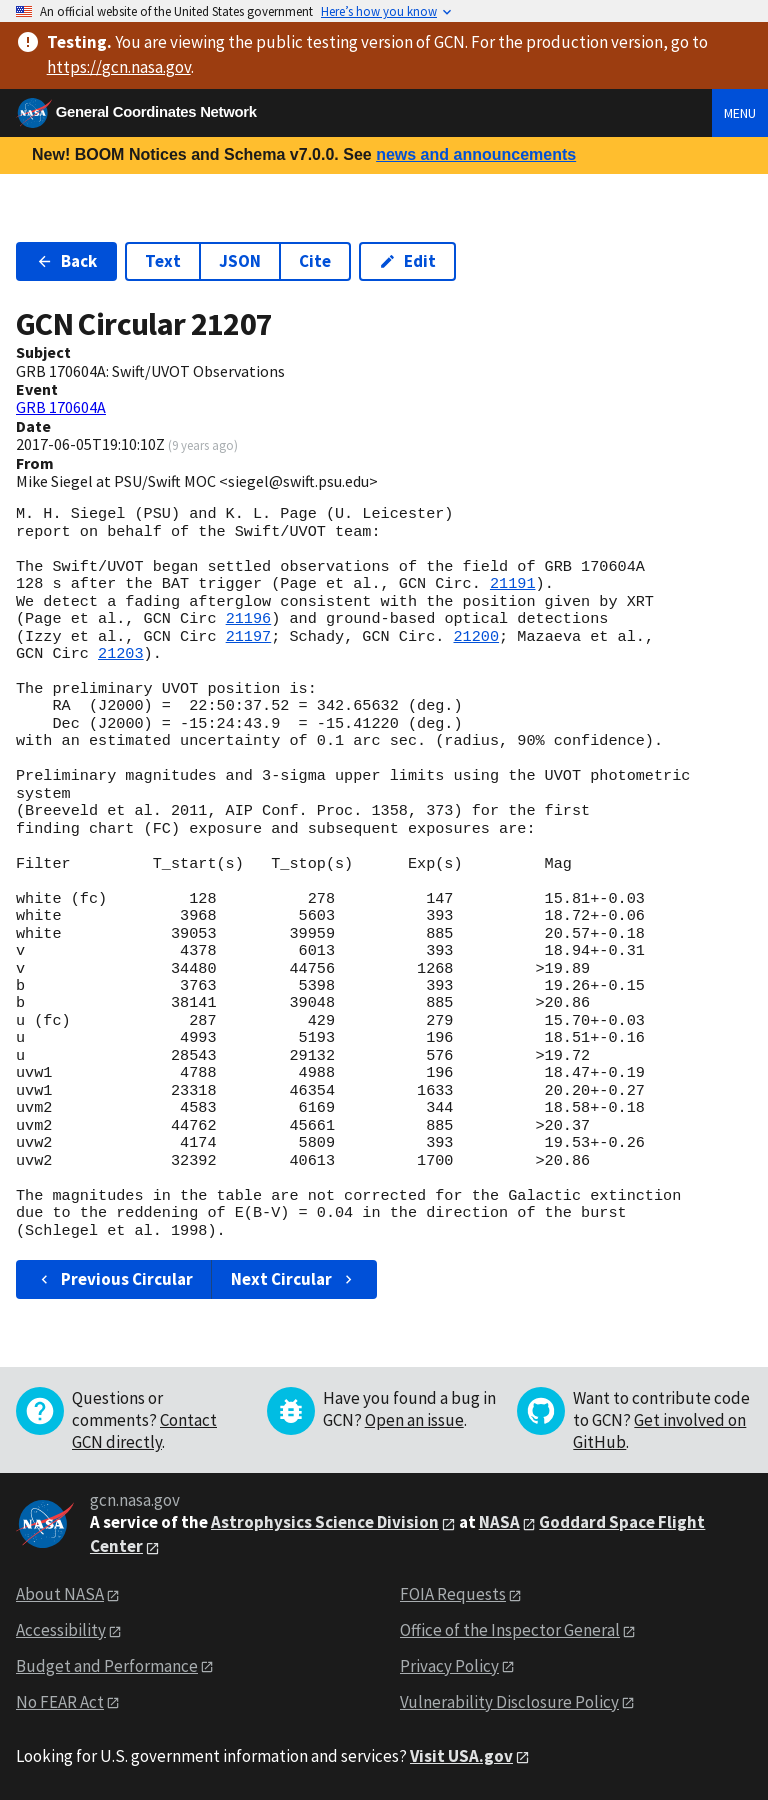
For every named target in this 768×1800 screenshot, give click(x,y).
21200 (476, 637)
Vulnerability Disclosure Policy (509, 1702)
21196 (249, 619)
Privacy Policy (449, 1666)
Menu (740, 113)
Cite (315, 261)
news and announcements (476, 154)
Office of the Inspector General (510, 1630)
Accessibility (61, 1630)
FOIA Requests (453, 1594)
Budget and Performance (107, 1666)
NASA (499, 1522)
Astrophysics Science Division (325, 1522)
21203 (121, 654)
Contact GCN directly (144, 1431)
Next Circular (294, 1279)
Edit (407, 261)
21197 (249, 637)
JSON (240, 261)
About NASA (60, 1594)
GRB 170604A (61, 407)
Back (66, 261)
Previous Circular (114, 1279)
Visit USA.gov (461, 1756)
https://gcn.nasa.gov (119, 67)
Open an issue (414, 1420)
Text (163, 261)
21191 (513, 584)
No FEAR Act (60, 1702)
